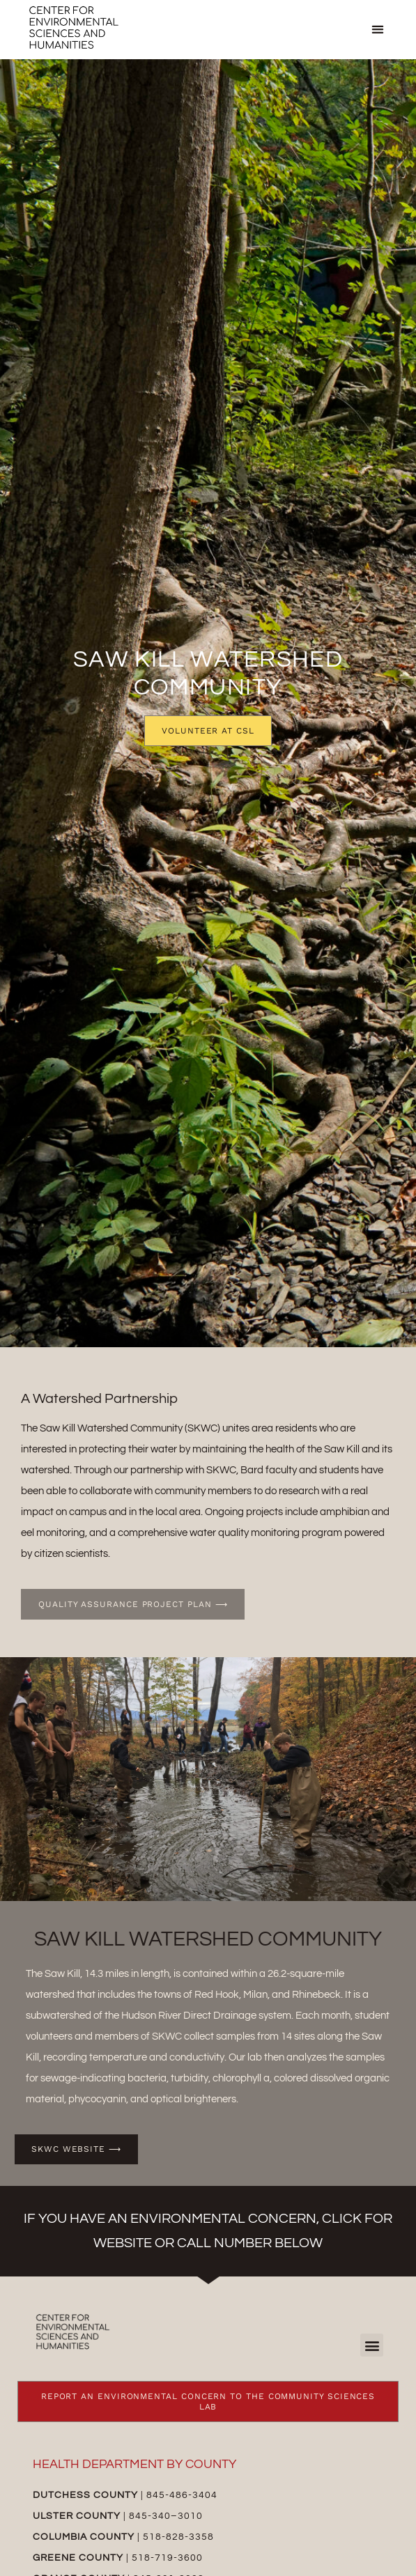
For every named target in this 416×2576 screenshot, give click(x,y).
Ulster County (77, 2516)
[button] (378, 29)
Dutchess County (85, 2495)
